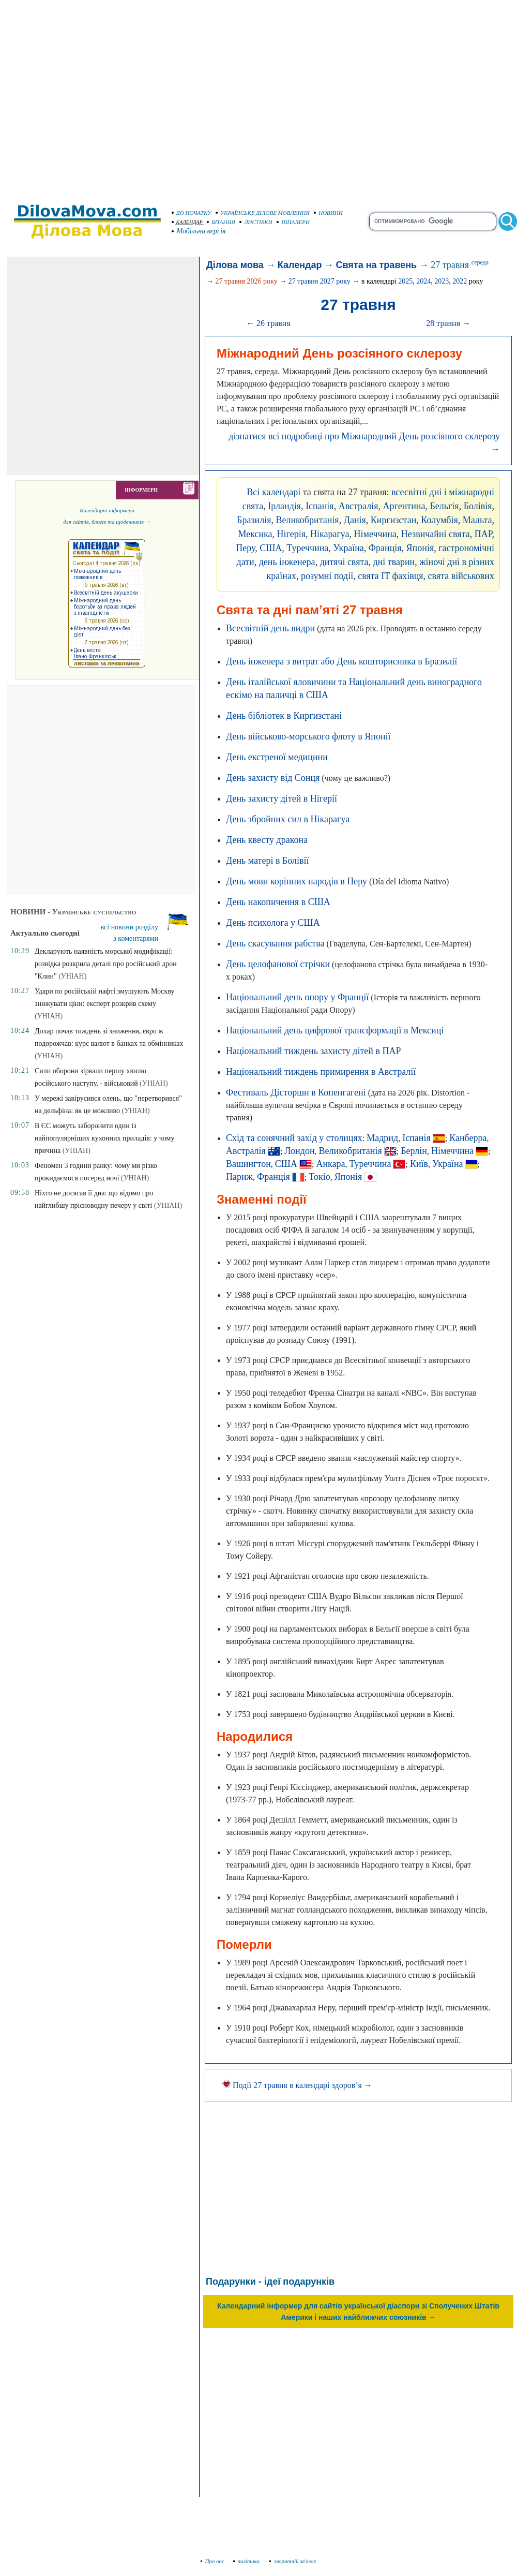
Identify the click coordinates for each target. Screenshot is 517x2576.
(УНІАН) (72, 976)
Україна (348, 548)
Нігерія (291, 534)
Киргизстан (393, 520)
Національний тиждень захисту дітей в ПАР (313, 1051)
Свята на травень (376, 265)
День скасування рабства (275, 943)
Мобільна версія (199, 231)
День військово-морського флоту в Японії (308, 736)
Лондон (299, 1151)
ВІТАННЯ (221, 222)
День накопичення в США (278, 902)
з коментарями (135, 938)
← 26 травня (268, 323)
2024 (423, 281)
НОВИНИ (328, 213)
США (271, 548)
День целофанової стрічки (278, 964)
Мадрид (382, 1138)
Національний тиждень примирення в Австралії (321, 1072)
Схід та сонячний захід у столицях (294, 1138)
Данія (355, 520)
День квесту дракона (267, 840)
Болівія (478, 506)
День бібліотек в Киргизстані (284, 715)
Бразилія (254, 520)
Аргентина (404, 506)
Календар (300, 265)
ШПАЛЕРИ (293, 222)
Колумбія (439, 520)
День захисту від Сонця (273, 778)
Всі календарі (273, 492)
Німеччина (375, 534)
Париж (239, 1177)
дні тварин (394, 562)
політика (247, 2561)
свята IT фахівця (390, 576)
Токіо (319, 1177)
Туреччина (307, 548)
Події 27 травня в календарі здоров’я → (297, 2085)
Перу (245, 548)
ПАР (483, 534)
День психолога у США (273, 922)
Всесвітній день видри (270, 628)
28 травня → (448, 323)
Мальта (477, 520)
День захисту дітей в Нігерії (281, 798)
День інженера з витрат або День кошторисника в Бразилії (341, 661)
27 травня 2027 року (319, 281)
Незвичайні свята (435, 534)
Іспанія (320, 506)
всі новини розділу (130, 927)
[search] (432, 221)
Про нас (213, 2561)
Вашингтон (248, 1164)
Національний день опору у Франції (297, 997)
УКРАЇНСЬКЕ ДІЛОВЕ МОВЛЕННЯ (263, 213)
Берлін (414, 1151)
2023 (441, 281)
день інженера (287, 562)
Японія (420, 548)
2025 (405, 281)
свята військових (461, 576)
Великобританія (307, 520)
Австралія (358, 506)
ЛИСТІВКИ (255, 222)
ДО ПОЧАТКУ (191, 213)
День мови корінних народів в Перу (296, 881)
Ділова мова (235, 265)
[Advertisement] (97, 97)
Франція (385, 548)
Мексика (255, 534)
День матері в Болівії (267, 860)
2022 (459, 281)
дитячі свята (344, 562)
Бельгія (444, 506)
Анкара (330, 1164)
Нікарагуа (329, 534)
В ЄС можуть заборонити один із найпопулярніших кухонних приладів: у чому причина (105, 1138)
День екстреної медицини (277, 757)
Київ (419, 1164)
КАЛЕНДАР (187, 222)
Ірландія (284, 506)
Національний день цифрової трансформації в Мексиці (335, 1030)
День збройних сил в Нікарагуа (287, 819)
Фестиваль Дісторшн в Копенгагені (296, 1092)
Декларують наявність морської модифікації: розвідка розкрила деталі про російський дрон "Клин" (106, 964)
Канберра (467, 1138)
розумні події (327, 576)
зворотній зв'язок (292, 2561)
